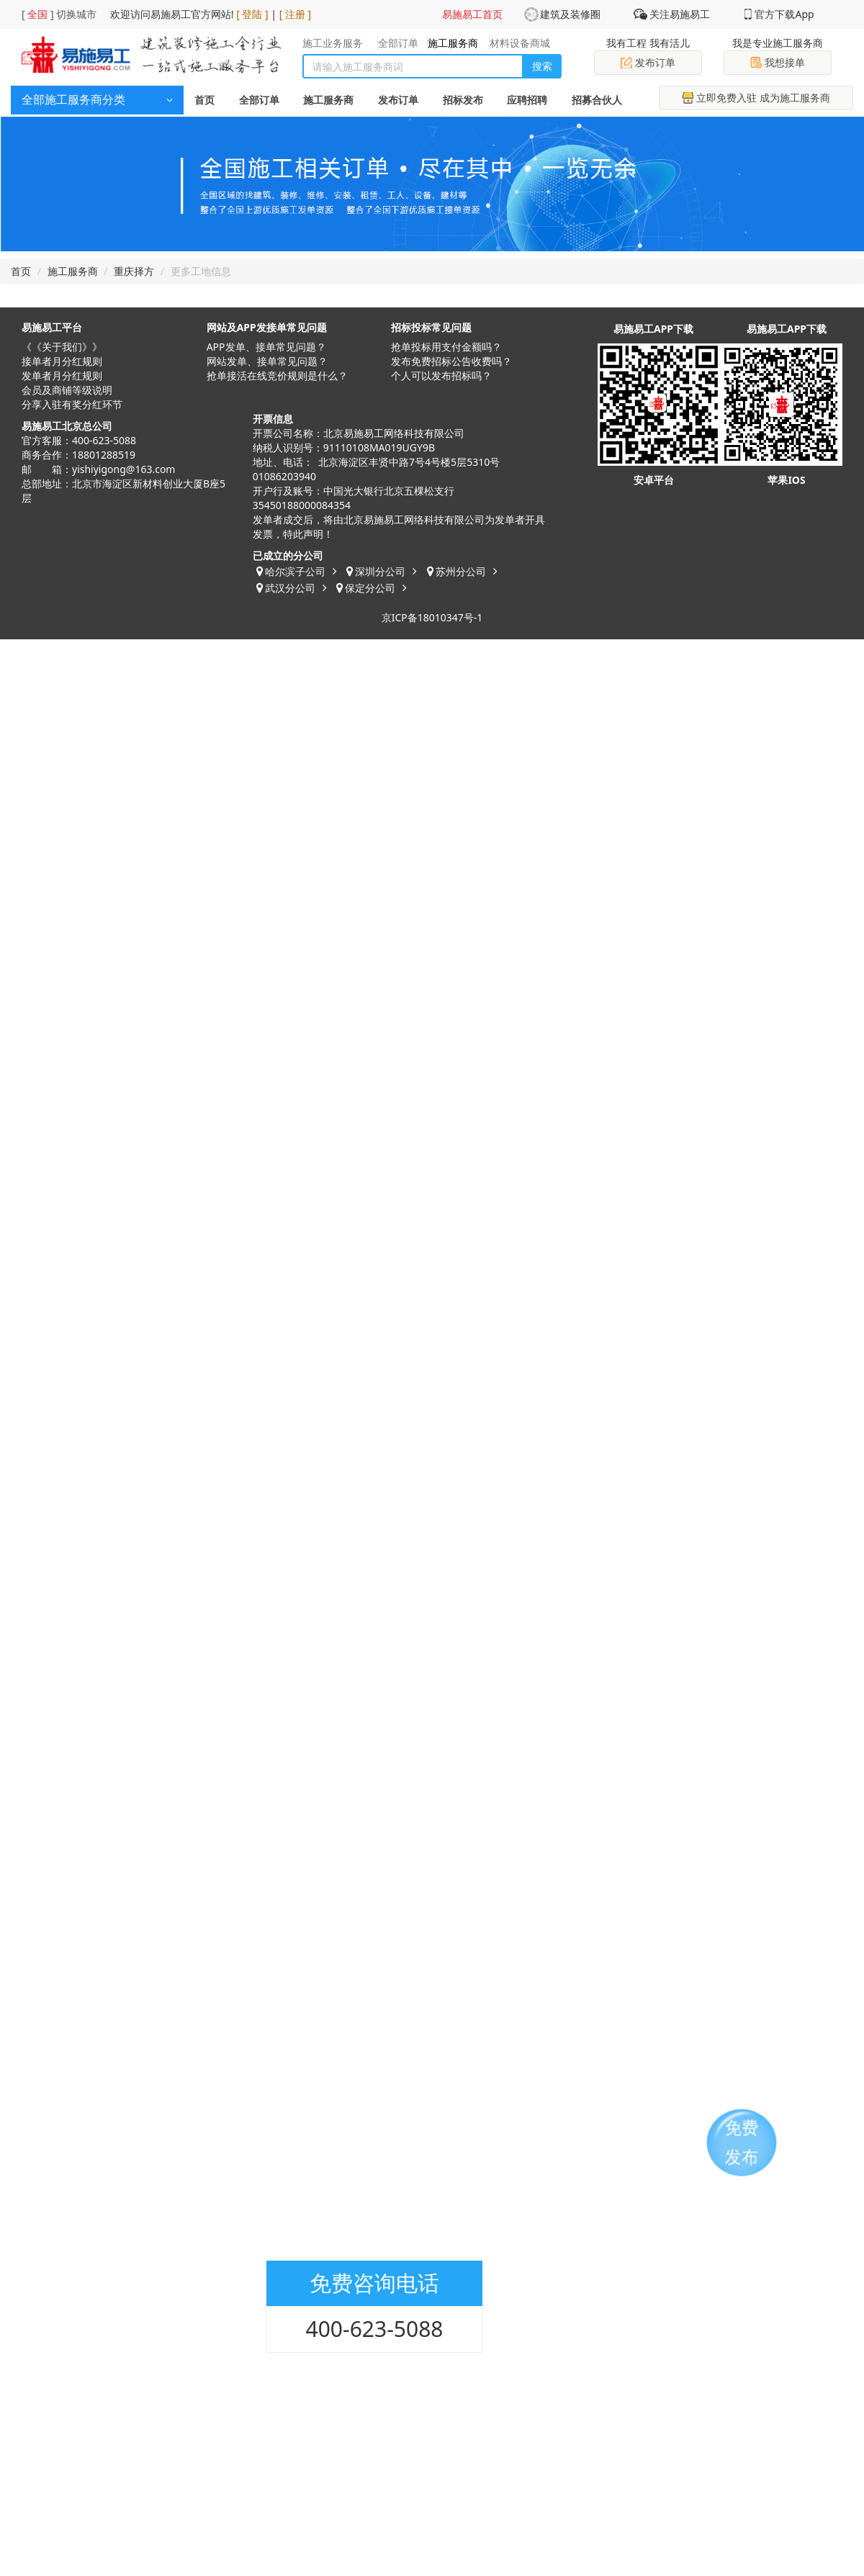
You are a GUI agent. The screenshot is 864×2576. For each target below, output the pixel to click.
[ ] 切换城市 (59, 14)
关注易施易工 (679, 14)
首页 (204, 100)
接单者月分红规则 (62, 361)
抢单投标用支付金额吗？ (446, 346)
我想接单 (777, 62)
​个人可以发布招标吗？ (441, 375)
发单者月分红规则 (62, 375)
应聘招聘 (527, 100)
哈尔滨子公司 (295, 571)
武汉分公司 (290, 588)
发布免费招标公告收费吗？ (451, 361)
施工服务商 (328, 100)
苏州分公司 (461, 571)
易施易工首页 (472, 14)
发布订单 (648, 62)
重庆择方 (134, 271)
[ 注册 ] (295, 14)
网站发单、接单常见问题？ (267, 361)
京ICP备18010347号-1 (432, 617)
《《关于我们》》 (62, 346)
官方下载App (784, 14)
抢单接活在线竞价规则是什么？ (277, 375)
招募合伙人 (597, 100)
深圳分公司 (380, 571)
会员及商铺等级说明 (67, 390)
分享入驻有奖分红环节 (72, 404)
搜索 (542, 66)
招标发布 (463, 100)
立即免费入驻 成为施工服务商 (755, 97)
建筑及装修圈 (570, 14)
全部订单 (259, 100)
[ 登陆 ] (252, 14)
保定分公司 (370, 588)
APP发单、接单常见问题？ (266, 346)
